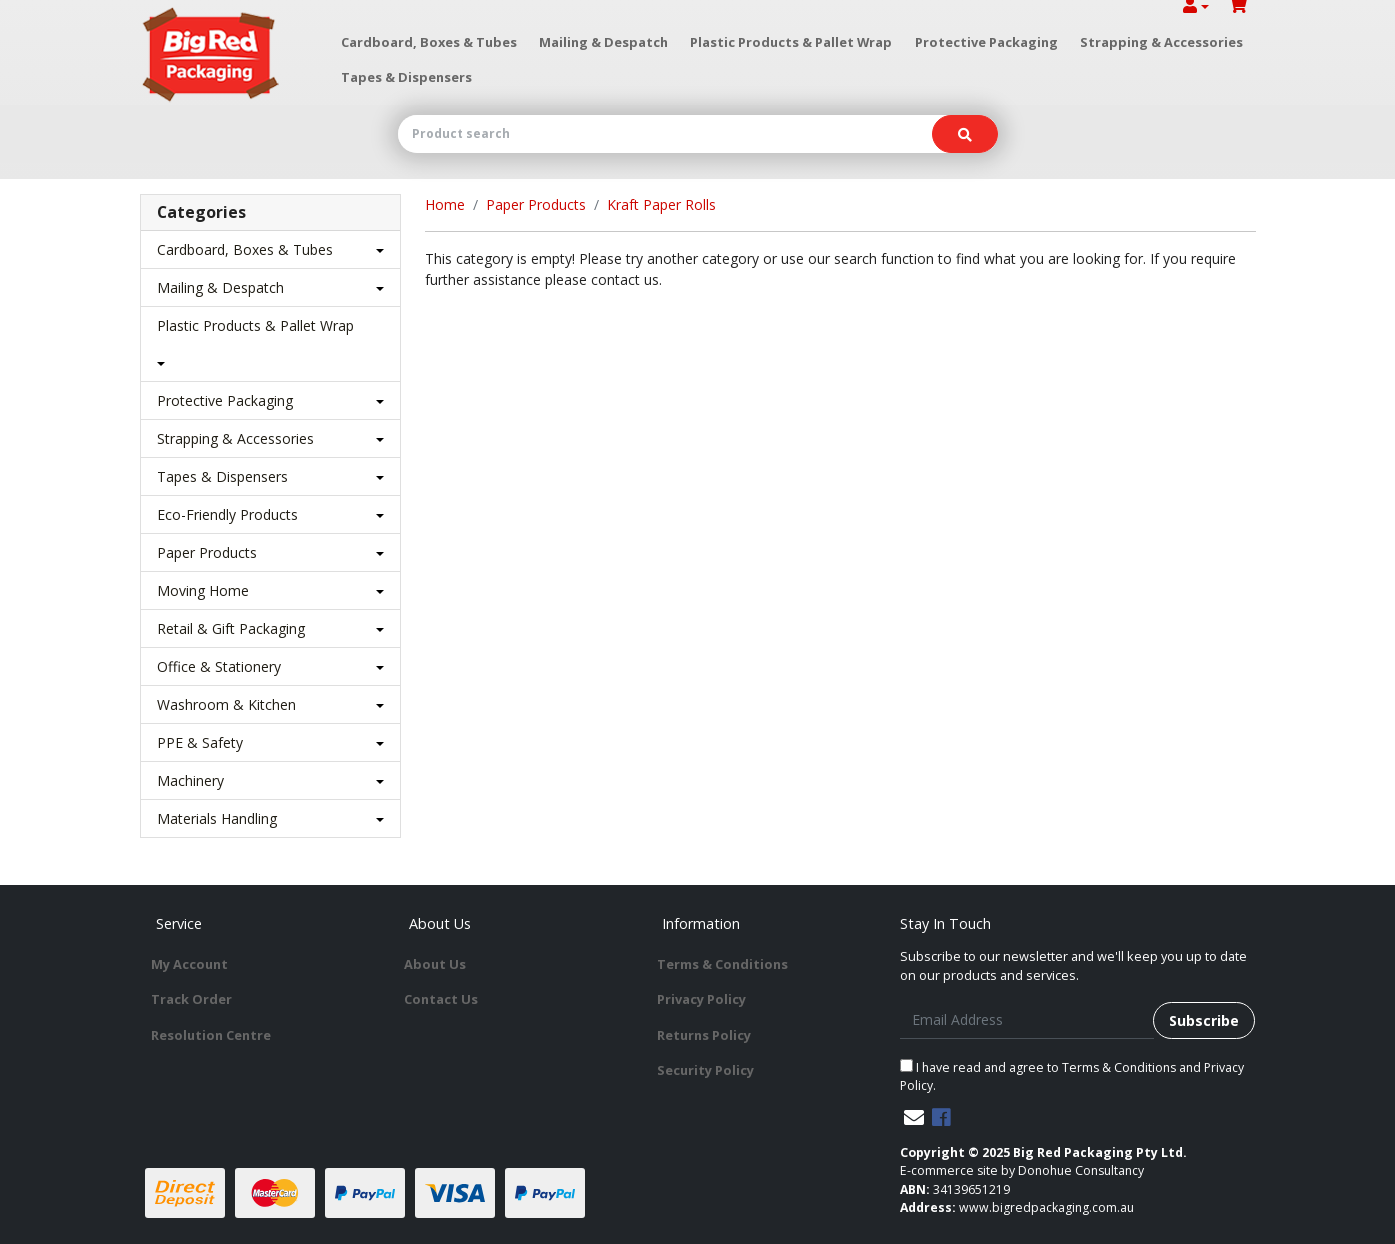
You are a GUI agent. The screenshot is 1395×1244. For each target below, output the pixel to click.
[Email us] (914, 1117)
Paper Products (207, 552)
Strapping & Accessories (1161, 42)
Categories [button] (201, 212)
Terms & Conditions (722, 964)
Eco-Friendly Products (227, 514)
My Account (189, 964)
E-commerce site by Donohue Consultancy (1022, 1170)
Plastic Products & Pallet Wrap (791, 42)
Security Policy (705, 1070)
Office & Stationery (219, 666)
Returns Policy (704, 1035)
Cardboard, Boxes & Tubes (429, 42)
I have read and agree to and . (1072, 1076)
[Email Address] (1027, 1020)
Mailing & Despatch (603, 42)
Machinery (190, 780)
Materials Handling (217, 818)
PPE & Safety (200, 742)
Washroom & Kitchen (226, 704)
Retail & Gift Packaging (231, 628)
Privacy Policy (701, 999)
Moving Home (203, 590)
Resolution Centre (211, 1035)
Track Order (191, 999)
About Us (435, 964)
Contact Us (441, 999)
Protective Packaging (986, 42)
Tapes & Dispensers (406, 77)
